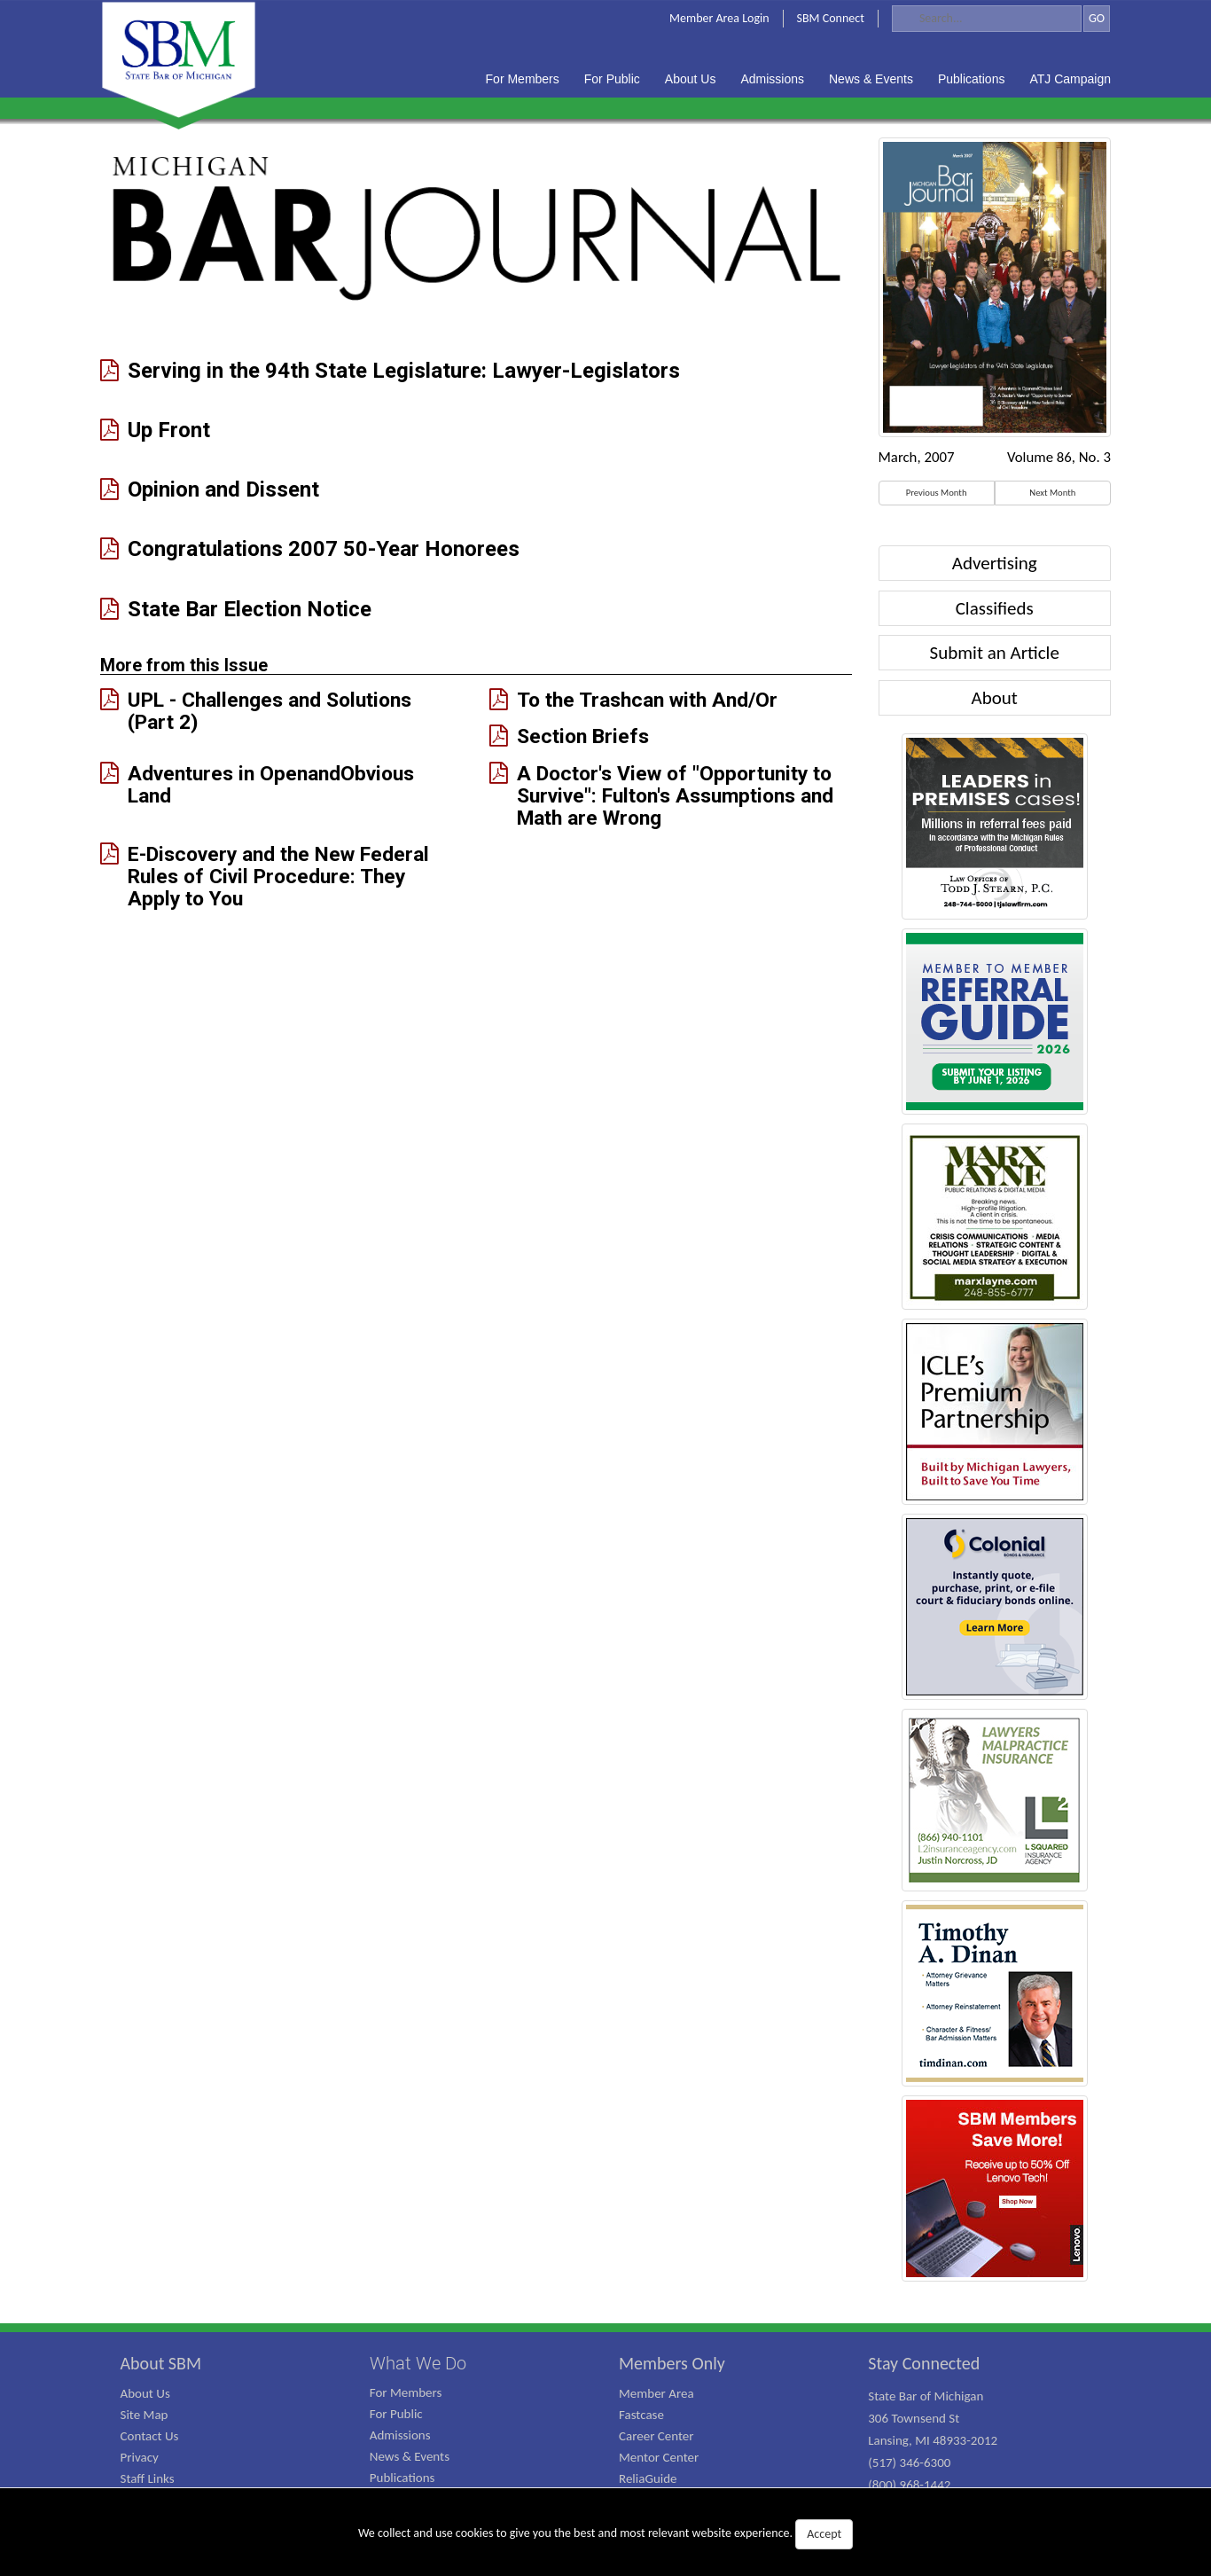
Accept (824, 2533)
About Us (145, 2393)
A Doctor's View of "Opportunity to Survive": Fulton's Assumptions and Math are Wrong (675, 795)
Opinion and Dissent (223, 490)
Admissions (400, 2435)
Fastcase (641, 2415)
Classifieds (995, 608)
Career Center (656, 2436)
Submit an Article (994, 652)
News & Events (409, 2456)
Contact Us (150, 2436)
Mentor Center (659, 2457)
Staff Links (148, 2478)
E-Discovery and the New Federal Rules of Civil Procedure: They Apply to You (278, 876)
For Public (396, 2414)
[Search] (987, 18)
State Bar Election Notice (249, 609)
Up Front (169, 430)
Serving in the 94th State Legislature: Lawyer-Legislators (404, 371)
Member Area (656, 2393)
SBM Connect (830, 18)
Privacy (140, 2457)
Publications (402, 2478)
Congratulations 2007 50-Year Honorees (324, 549)
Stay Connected (924, 2363)
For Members (406, 2392)
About (995, 697)
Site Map (144, 2415)
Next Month (1052, 492)
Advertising (994, 563)
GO (1097, 18)
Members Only (672, 2363)
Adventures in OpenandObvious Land (271, 784)
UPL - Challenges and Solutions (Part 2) (269, 710)
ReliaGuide (648, 2478)
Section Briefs (583, 736)
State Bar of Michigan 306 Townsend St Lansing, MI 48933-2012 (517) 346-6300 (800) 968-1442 (932, 2440)
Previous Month (936, 492)
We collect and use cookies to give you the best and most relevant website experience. (605, 2534)
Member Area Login (719, 18)
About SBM (161, 2363)
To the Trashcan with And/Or (647, 699)
